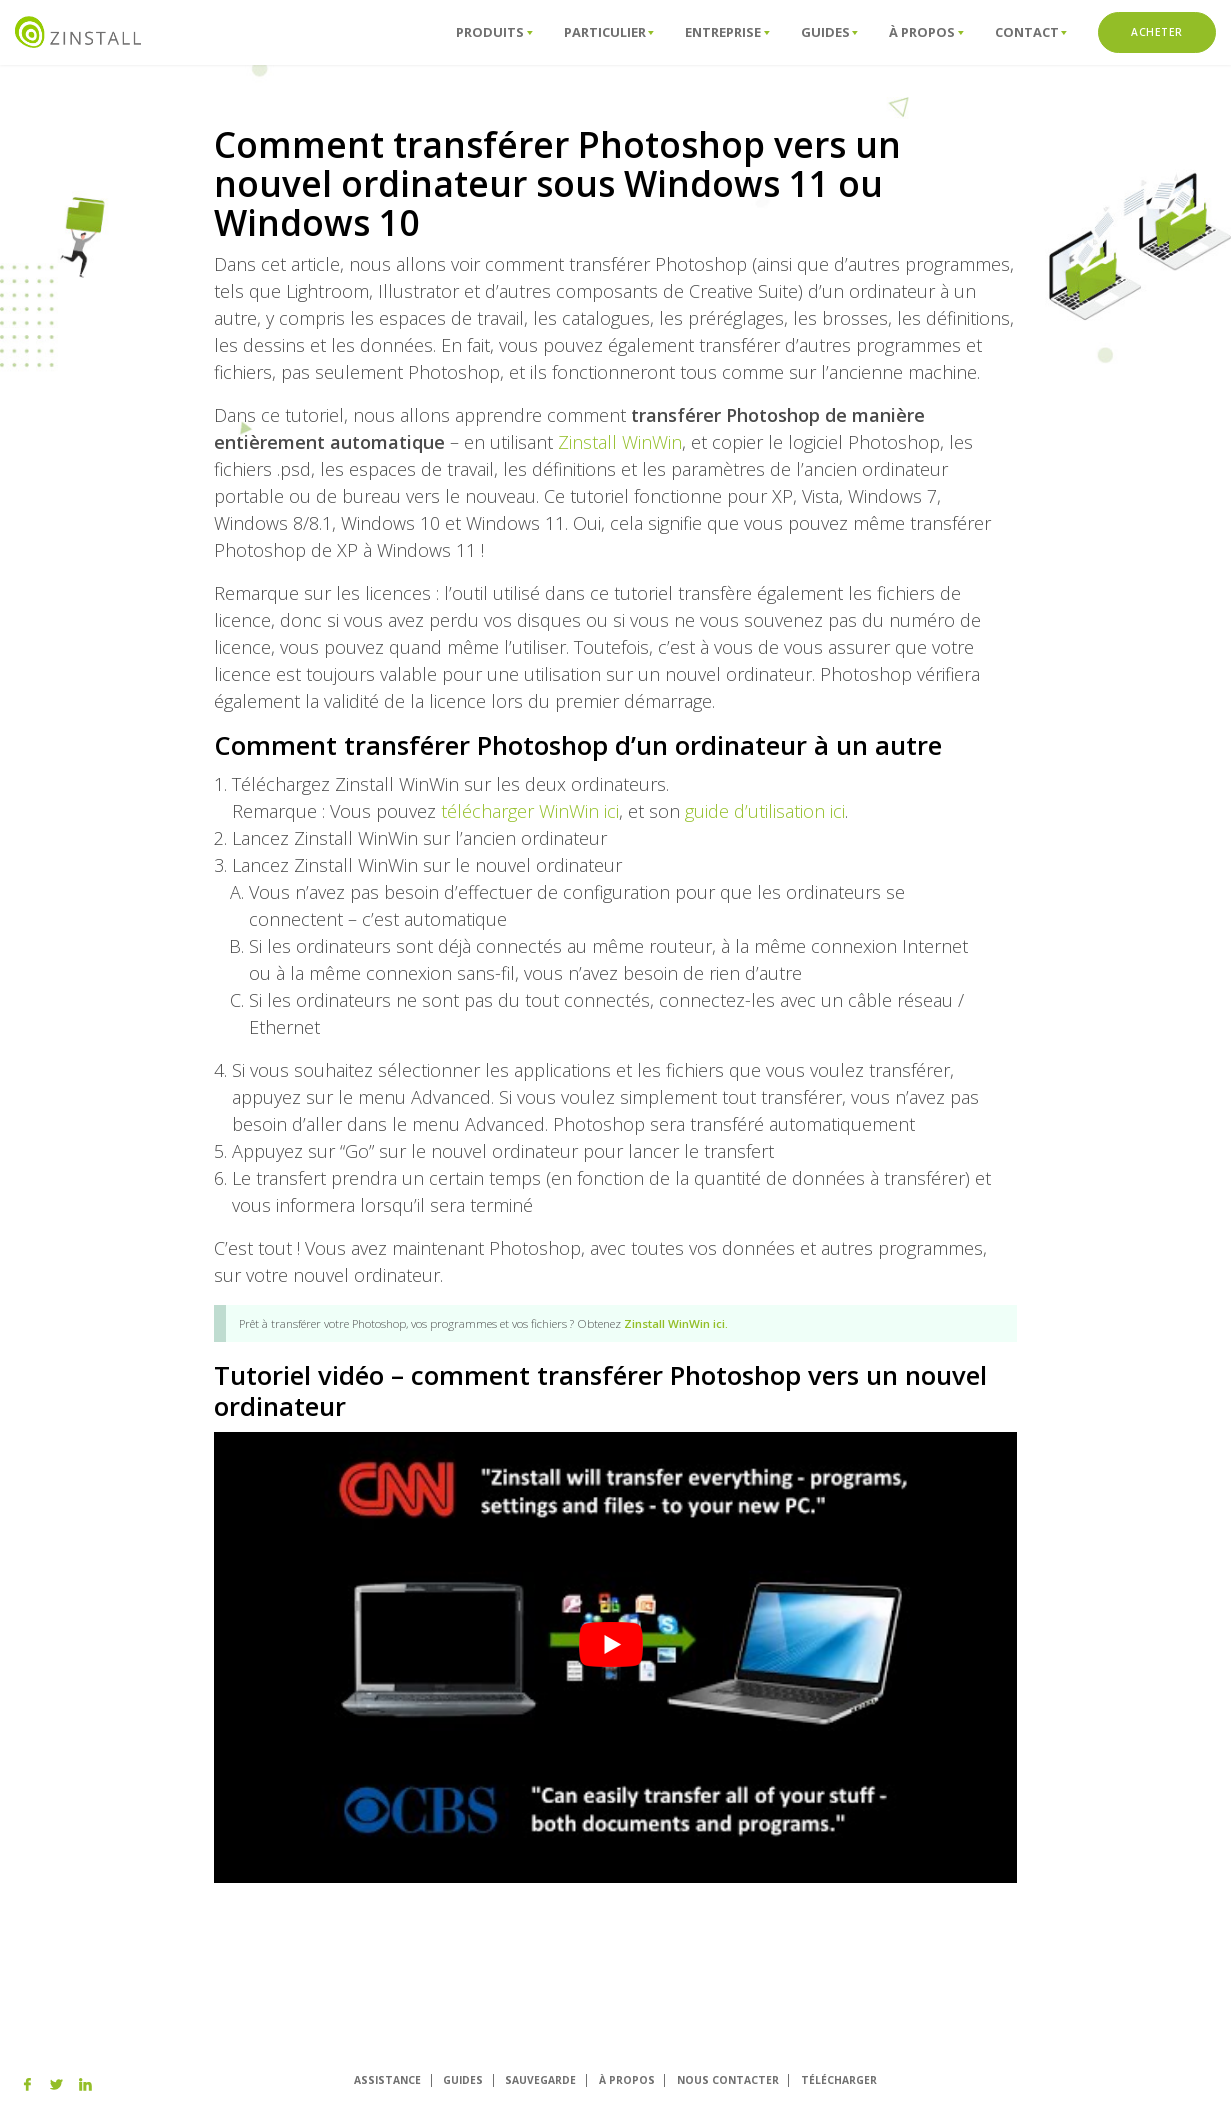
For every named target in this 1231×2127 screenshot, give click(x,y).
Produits (494, 32)
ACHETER (1157, 32)
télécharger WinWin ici (530, 811)
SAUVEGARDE (540, 2080)
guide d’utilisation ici (765, 811)
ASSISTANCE (387, 2080)
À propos (926, 32)
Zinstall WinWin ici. (676, 1323)
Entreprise (727, 32)
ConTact (1031, 32)
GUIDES (463, 2080)
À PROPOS (627, 2080)
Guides (829, 32)
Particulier (609, 32)
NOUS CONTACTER (728, 2080)
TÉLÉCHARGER (839, 2080)
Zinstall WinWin (620, 442)
